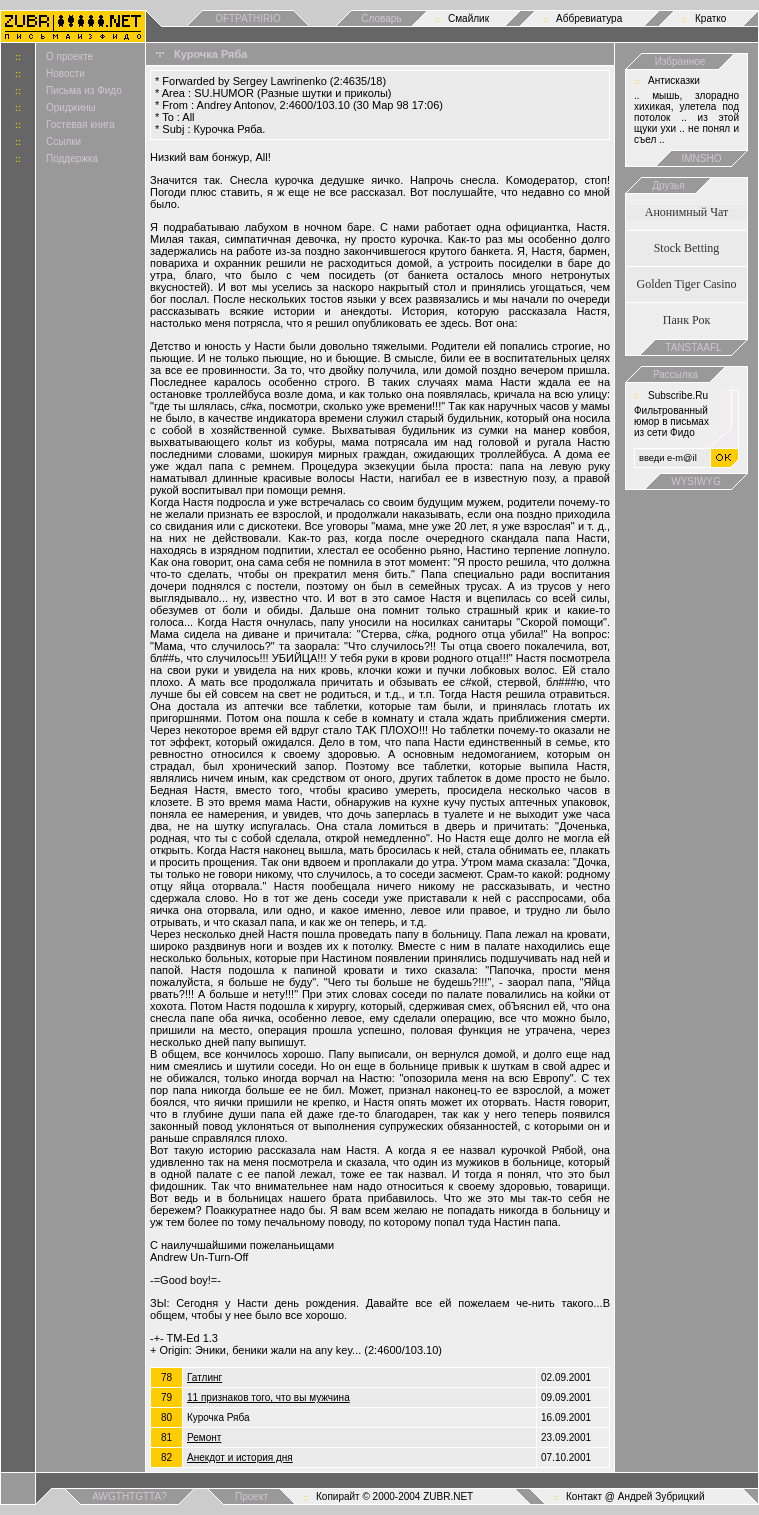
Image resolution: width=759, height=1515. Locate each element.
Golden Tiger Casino (686, 284)
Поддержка (72, 158)
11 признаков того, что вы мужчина (268, 1397)
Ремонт (204, 1437)
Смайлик (468, 18)
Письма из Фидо (84, 90)
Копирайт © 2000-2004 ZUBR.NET (394, 1496)
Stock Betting (687, 248)
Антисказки (674, 80)
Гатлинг (204, 1377)
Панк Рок (686, 320)
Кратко (710, 18)
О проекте (69, 56)
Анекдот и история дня (240, 1457)
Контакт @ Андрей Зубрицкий (635, 1496)
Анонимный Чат (687, 212)
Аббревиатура (589, 18)
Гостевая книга (80, 124)
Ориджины (71, 107)
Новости (65, 73)
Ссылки (63, 141)
